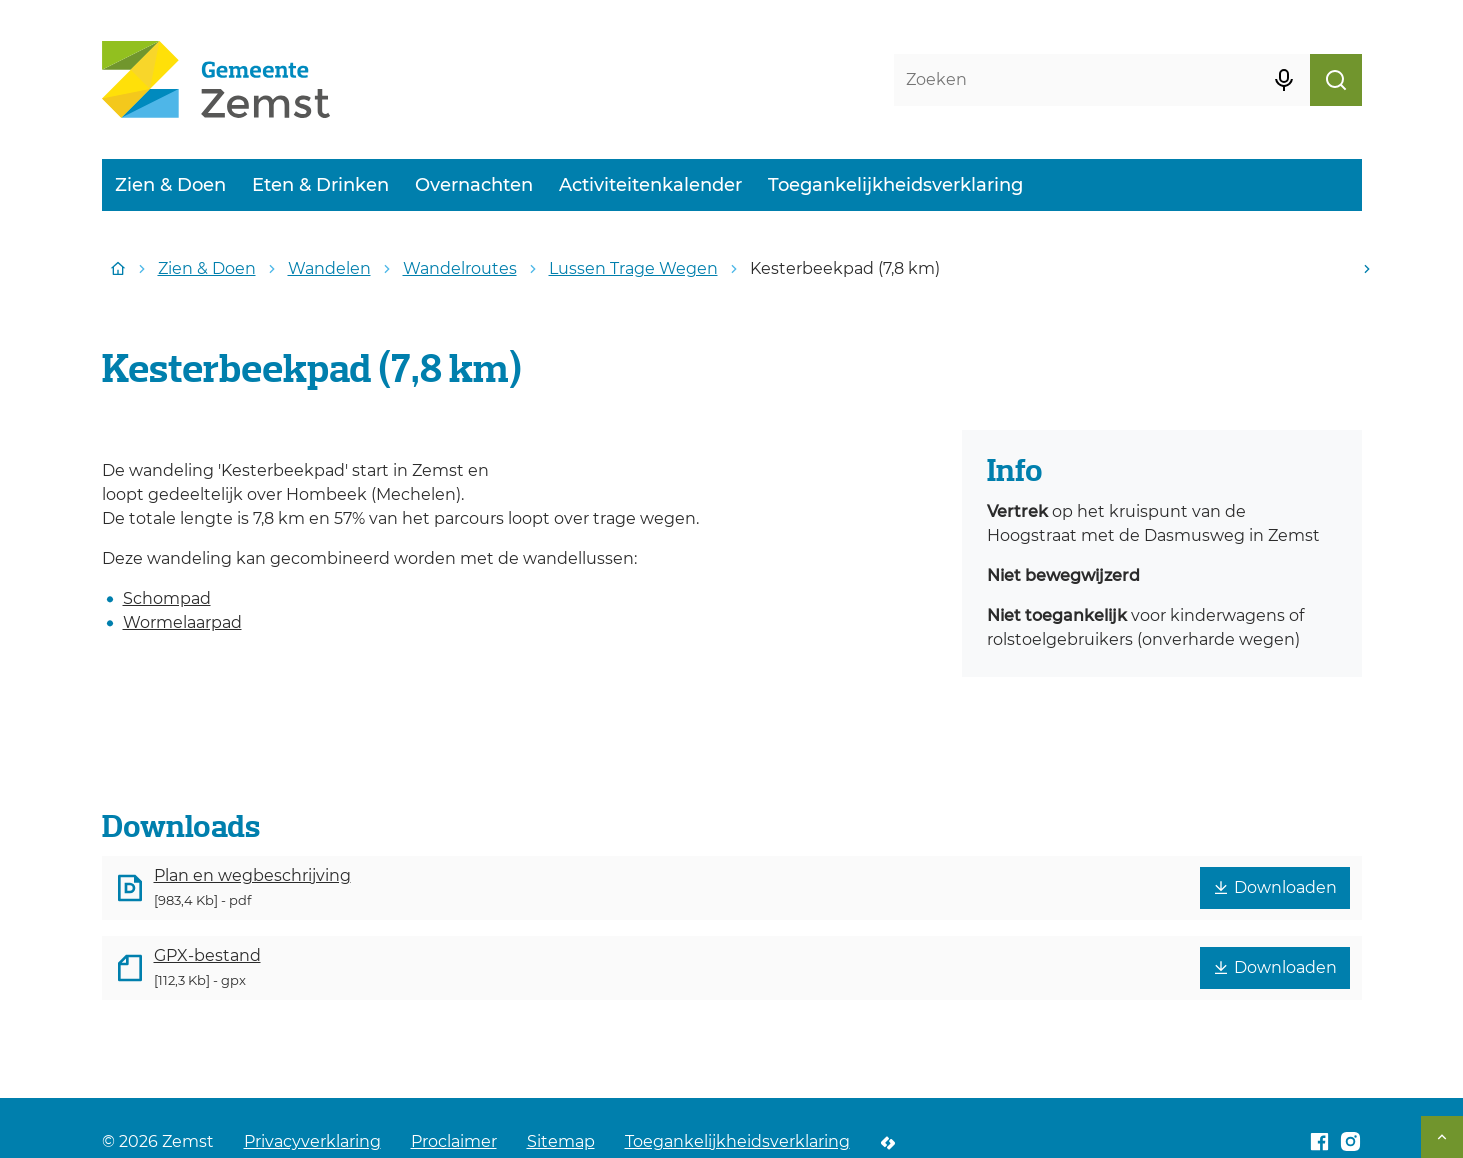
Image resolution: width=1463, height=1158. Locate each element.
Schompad (167, 598)
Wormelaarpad (182, 622)
